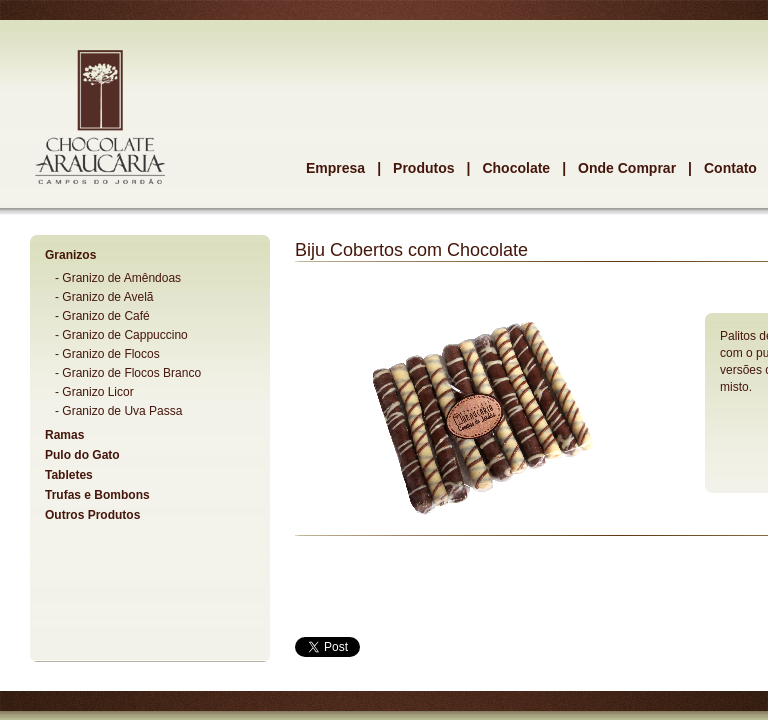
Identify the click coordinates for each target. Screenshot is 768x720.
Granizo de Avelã (107, 297)
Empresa (335, 168)
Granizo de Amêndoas (121, 278)
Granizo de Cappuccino (124, 335)
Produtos (423, 168)
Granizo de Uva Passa (122, 411)
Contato (730, 168)
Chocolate (516, 168)
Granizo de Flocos (110, 354)
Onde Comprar (627, 168)
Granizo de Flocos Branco (131, 373)
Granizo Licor (97, 392)
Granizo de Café (105, 316)
